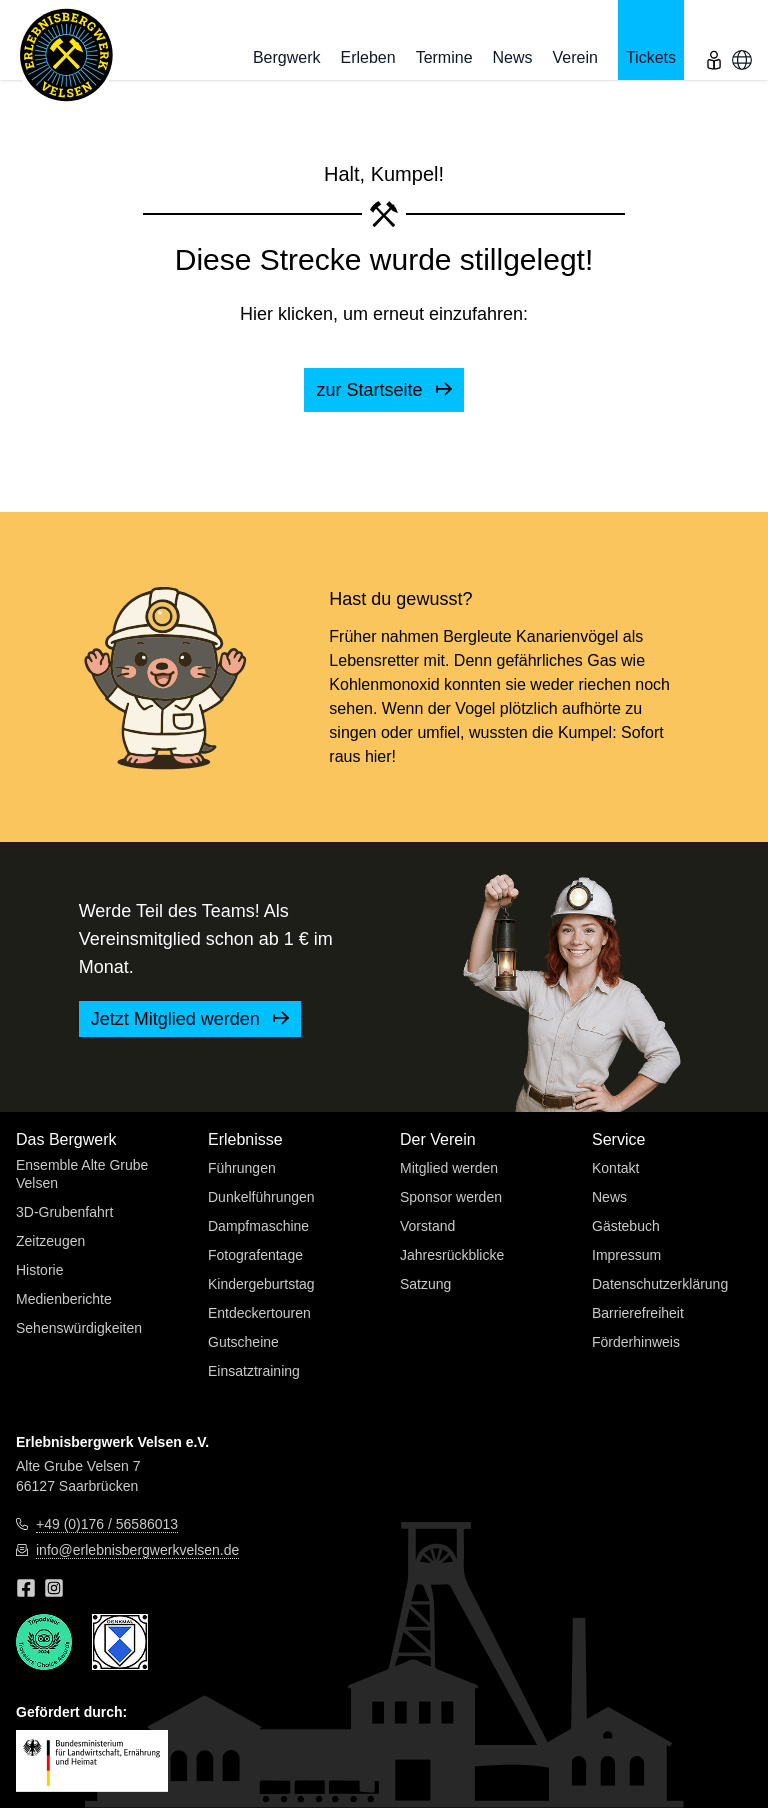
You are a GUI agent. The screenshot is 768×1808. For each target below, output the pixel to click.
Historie (39, 1270)
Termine (444, 57)
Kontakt (615, 1168)
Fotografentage (255, 1255)
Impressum (626, 1255)
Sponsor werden (451, 1197)
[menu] (714, 40)
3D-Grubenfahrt (64, 1212)
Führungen (242, 1168)
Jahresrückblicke (452, 1255)
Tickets (651, 57)
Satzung (425, 1284)
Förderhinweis (636, 1342)
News (513, 57)
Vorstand (427, 1226)
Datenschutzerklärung (660, 1284)
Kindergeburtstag (261, 1284)
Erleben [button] (367, 57)
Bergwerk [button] (287, 57)
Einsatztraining (254, 1371)
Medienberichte (64, 1299)
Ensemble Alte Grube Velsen (82, 1174)
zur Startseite (383, 390)
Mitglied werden (449, 1168)
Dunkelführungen (261, 1197)
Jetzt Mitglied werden (190, 1019)
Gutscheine (243, 1342)
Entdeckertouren (259, 1313)
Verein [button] (575, 57)
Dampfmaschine (258, 1226)
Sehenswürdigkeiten (79, 1328)
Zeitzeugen (50, 1241)
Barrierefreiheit (638, 1313)
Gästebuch (626, 1226)
